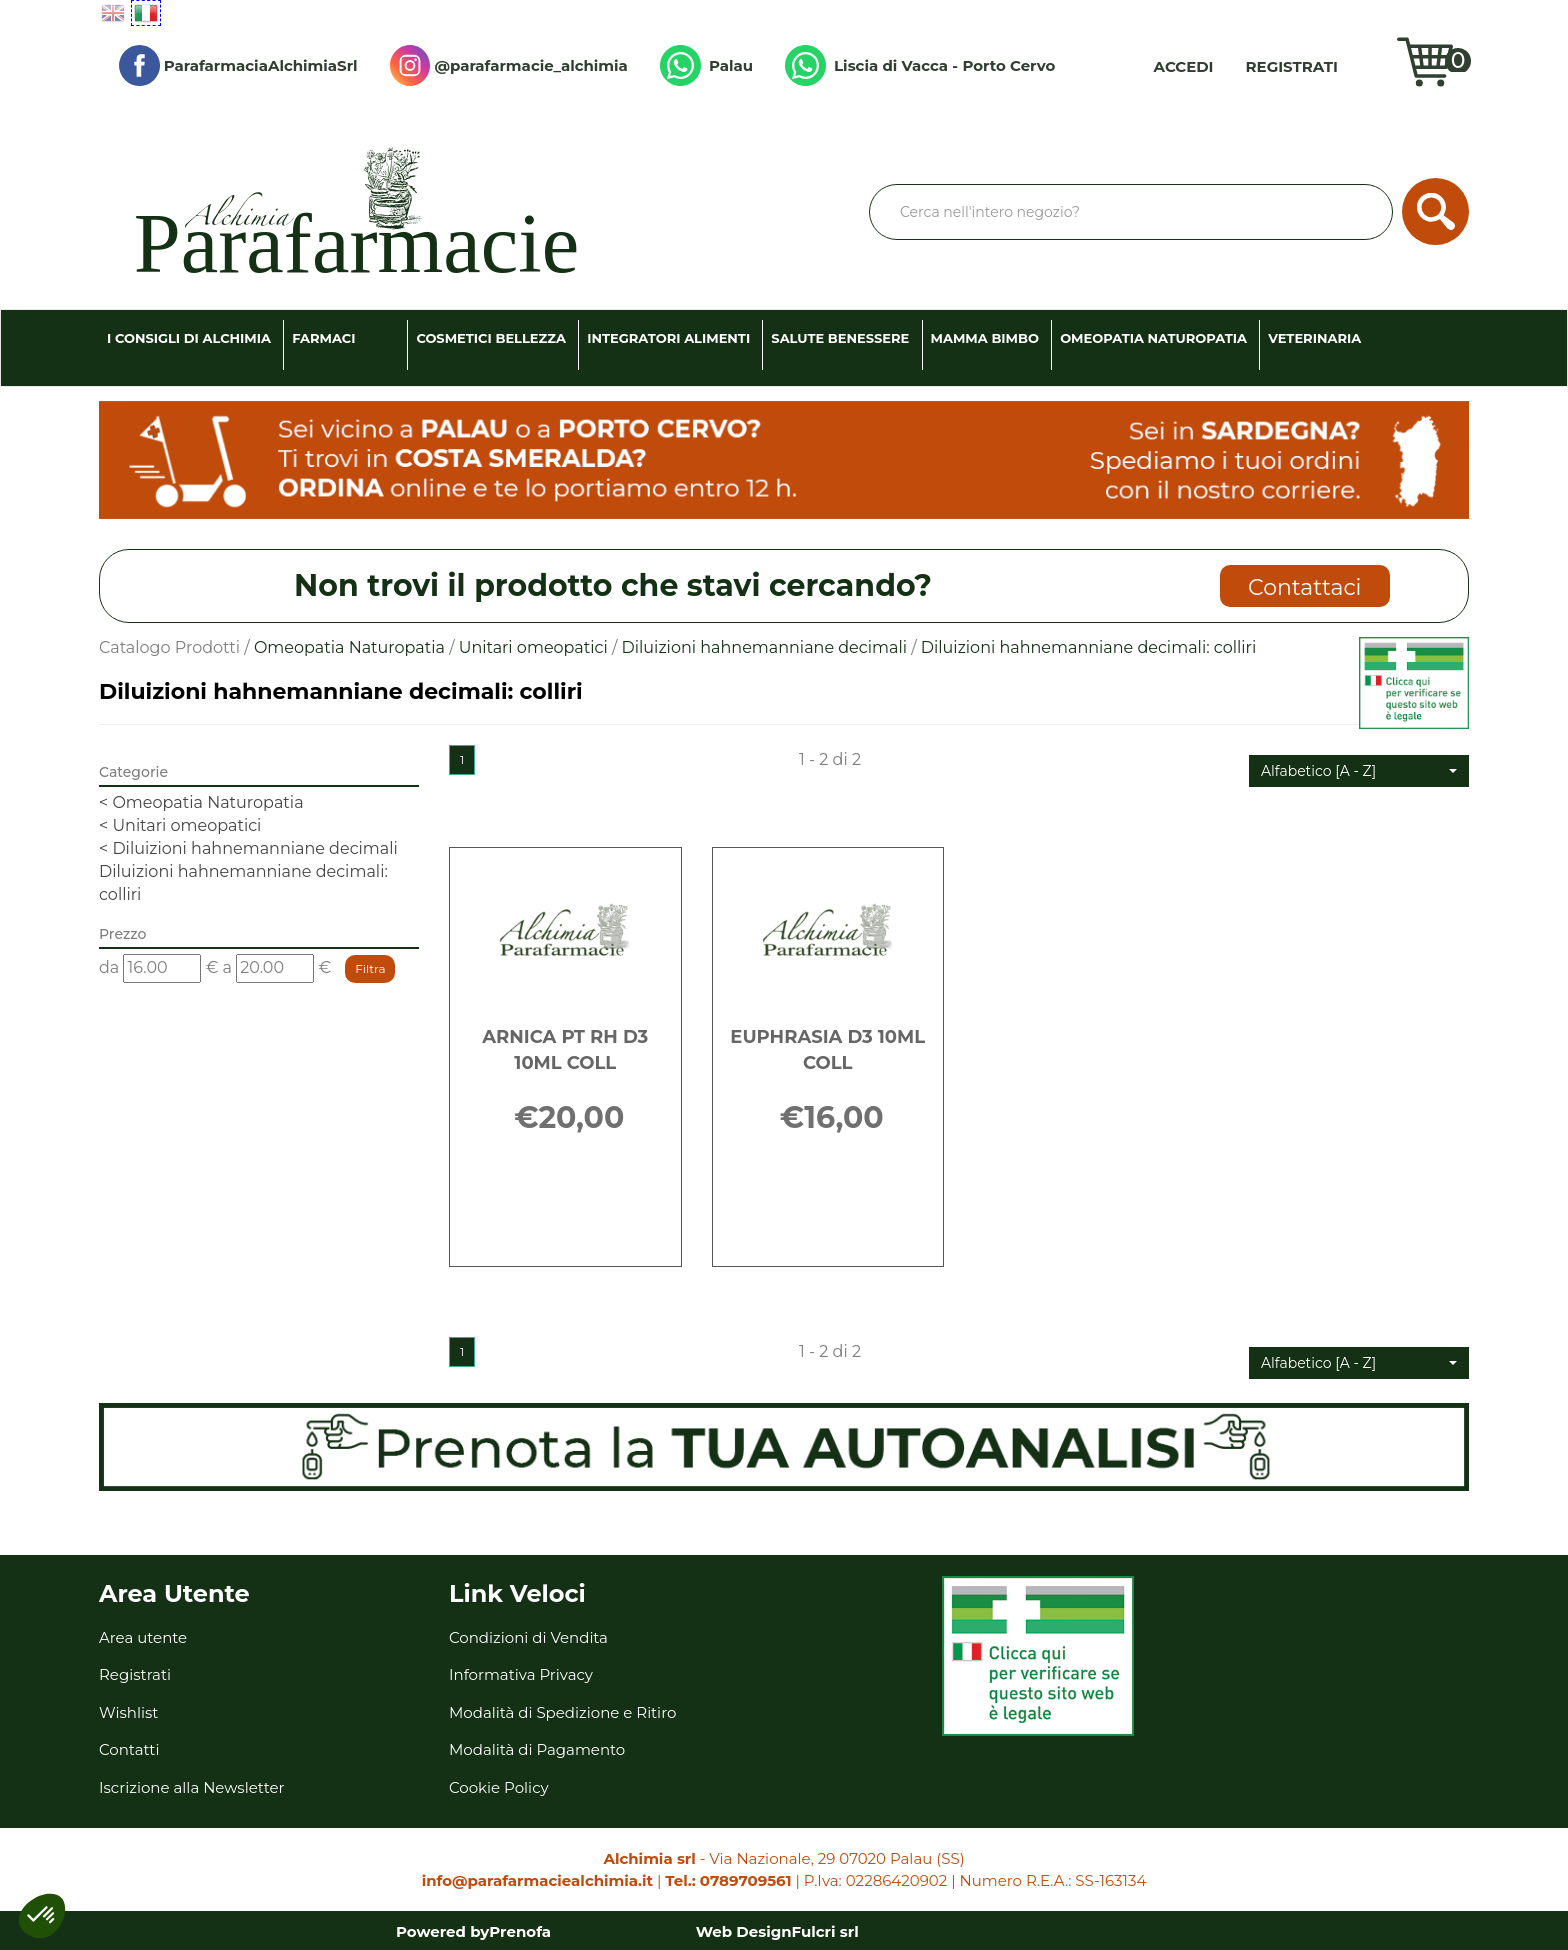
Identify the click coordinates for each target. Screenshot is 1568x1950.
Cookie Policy (499, 1787)
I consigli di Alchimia (189, 338)
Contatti (129, 1749)
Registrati (1292, 66)
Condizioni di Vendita (528, 1637)
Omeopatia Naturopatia (1153, 338)
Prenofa (520, 1931)
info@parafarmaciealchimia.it (537, 1880)
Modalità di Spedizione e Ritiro (562, 1712)
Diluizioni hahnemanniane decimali (764, 647)
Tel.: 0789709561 (728, 1880)
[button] (1359, 771)
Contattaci (1304, 587)
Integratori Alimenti (668, 338)
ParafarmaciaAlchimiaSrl (238, 65)
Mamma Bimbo (985, 338)
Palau (706, 65)
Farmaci (323, 338)
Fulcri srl (825, 1931)
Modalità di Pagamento (537, 1749)
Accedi (1184, 66)
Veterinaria (1314, 338)
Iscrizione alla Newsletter (192, 1787)
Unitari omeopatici (533, 647)
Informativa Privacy (521, 1674)
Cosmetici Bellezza (491, 338)
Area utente (143, 1637)
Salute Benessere (840, 338)
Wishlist (1372, 66)
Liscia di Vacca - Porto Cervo (920, 65)
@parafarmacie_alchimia (509, 65)
